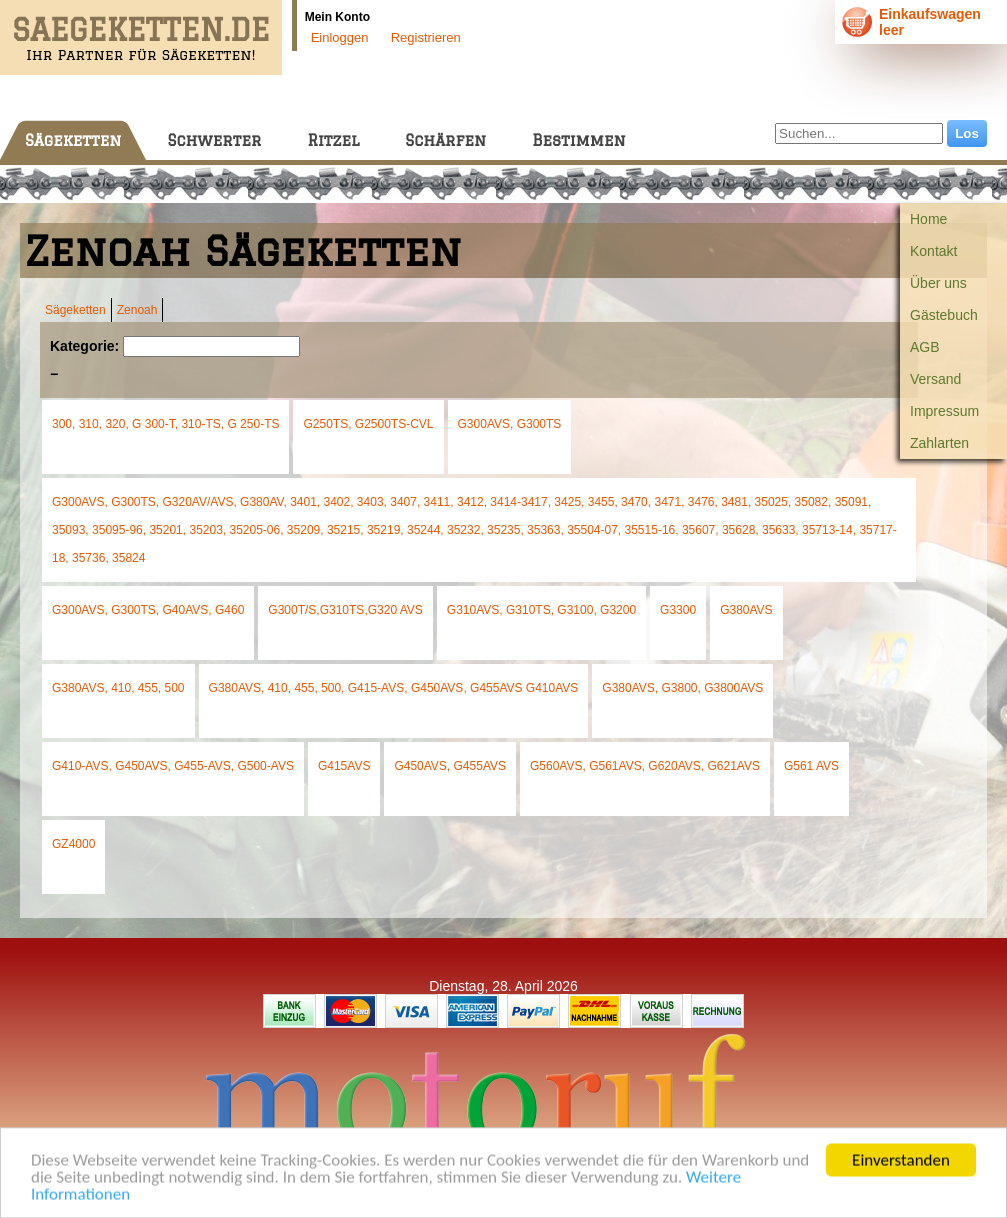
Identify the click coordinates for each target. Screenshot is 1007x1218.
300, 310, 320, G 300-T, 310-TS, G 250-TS (165, 424)
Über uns (938, 283)
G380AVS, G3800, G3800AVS (682, 688)
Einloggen (340, 37)
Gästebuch (944, 315)
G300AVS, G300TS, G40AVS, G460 (148, 610)
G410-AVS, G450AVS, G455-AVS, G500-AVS (173, 766)
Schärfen (445, 140)
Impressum (944, 411)
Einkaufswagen (930, 14)
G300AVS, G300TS (510, 424)
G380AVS (746, 610)
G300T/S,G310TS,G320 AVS (345, 610)
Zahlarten (939, 443)
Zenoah (137, 310)
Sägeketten (73, 140)
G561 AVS (811, 766)
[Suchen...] (859, 133)
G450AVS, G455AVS (450, 766)
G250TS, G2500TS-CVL (368, 424)
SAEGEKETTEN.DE (141, 29)
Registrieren (426, 37)
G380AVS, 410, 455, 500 (118, 688)
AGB (925, 347)
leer (891, 30)
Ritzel (333, 140)
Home (928, 219)
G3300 (678, 610)
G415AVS (344, 766)
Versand (935, 379)
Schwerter (214, 140)
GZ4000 (73, 844)
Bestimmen (578, 140)
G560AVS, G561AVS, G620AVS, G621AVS (645, 766)
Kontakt (933, 251)
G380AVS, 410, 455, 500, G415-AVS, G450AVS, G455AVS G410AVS (394, 688)
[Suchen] (211, 346)
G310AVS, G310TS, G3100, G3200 (541, 610)
